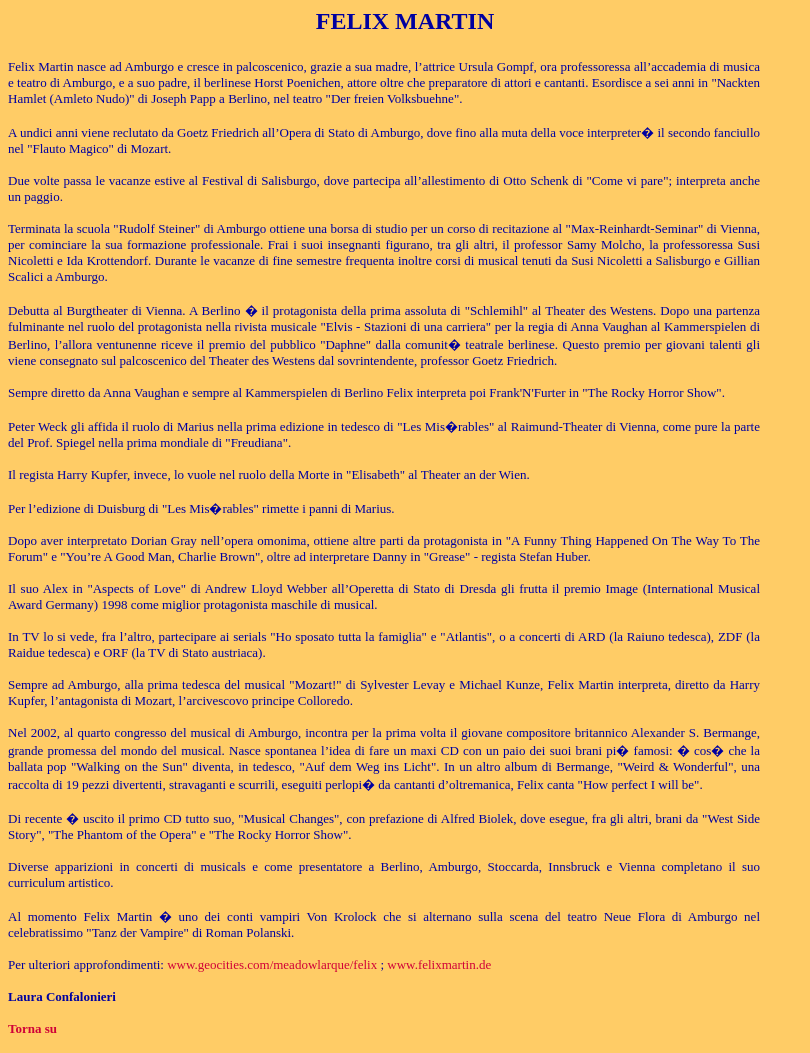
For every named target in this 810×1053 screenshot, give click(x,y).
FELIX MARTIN (405, 21)
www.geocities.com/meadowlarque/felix (272, 964)
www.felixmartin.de (439, 964)
